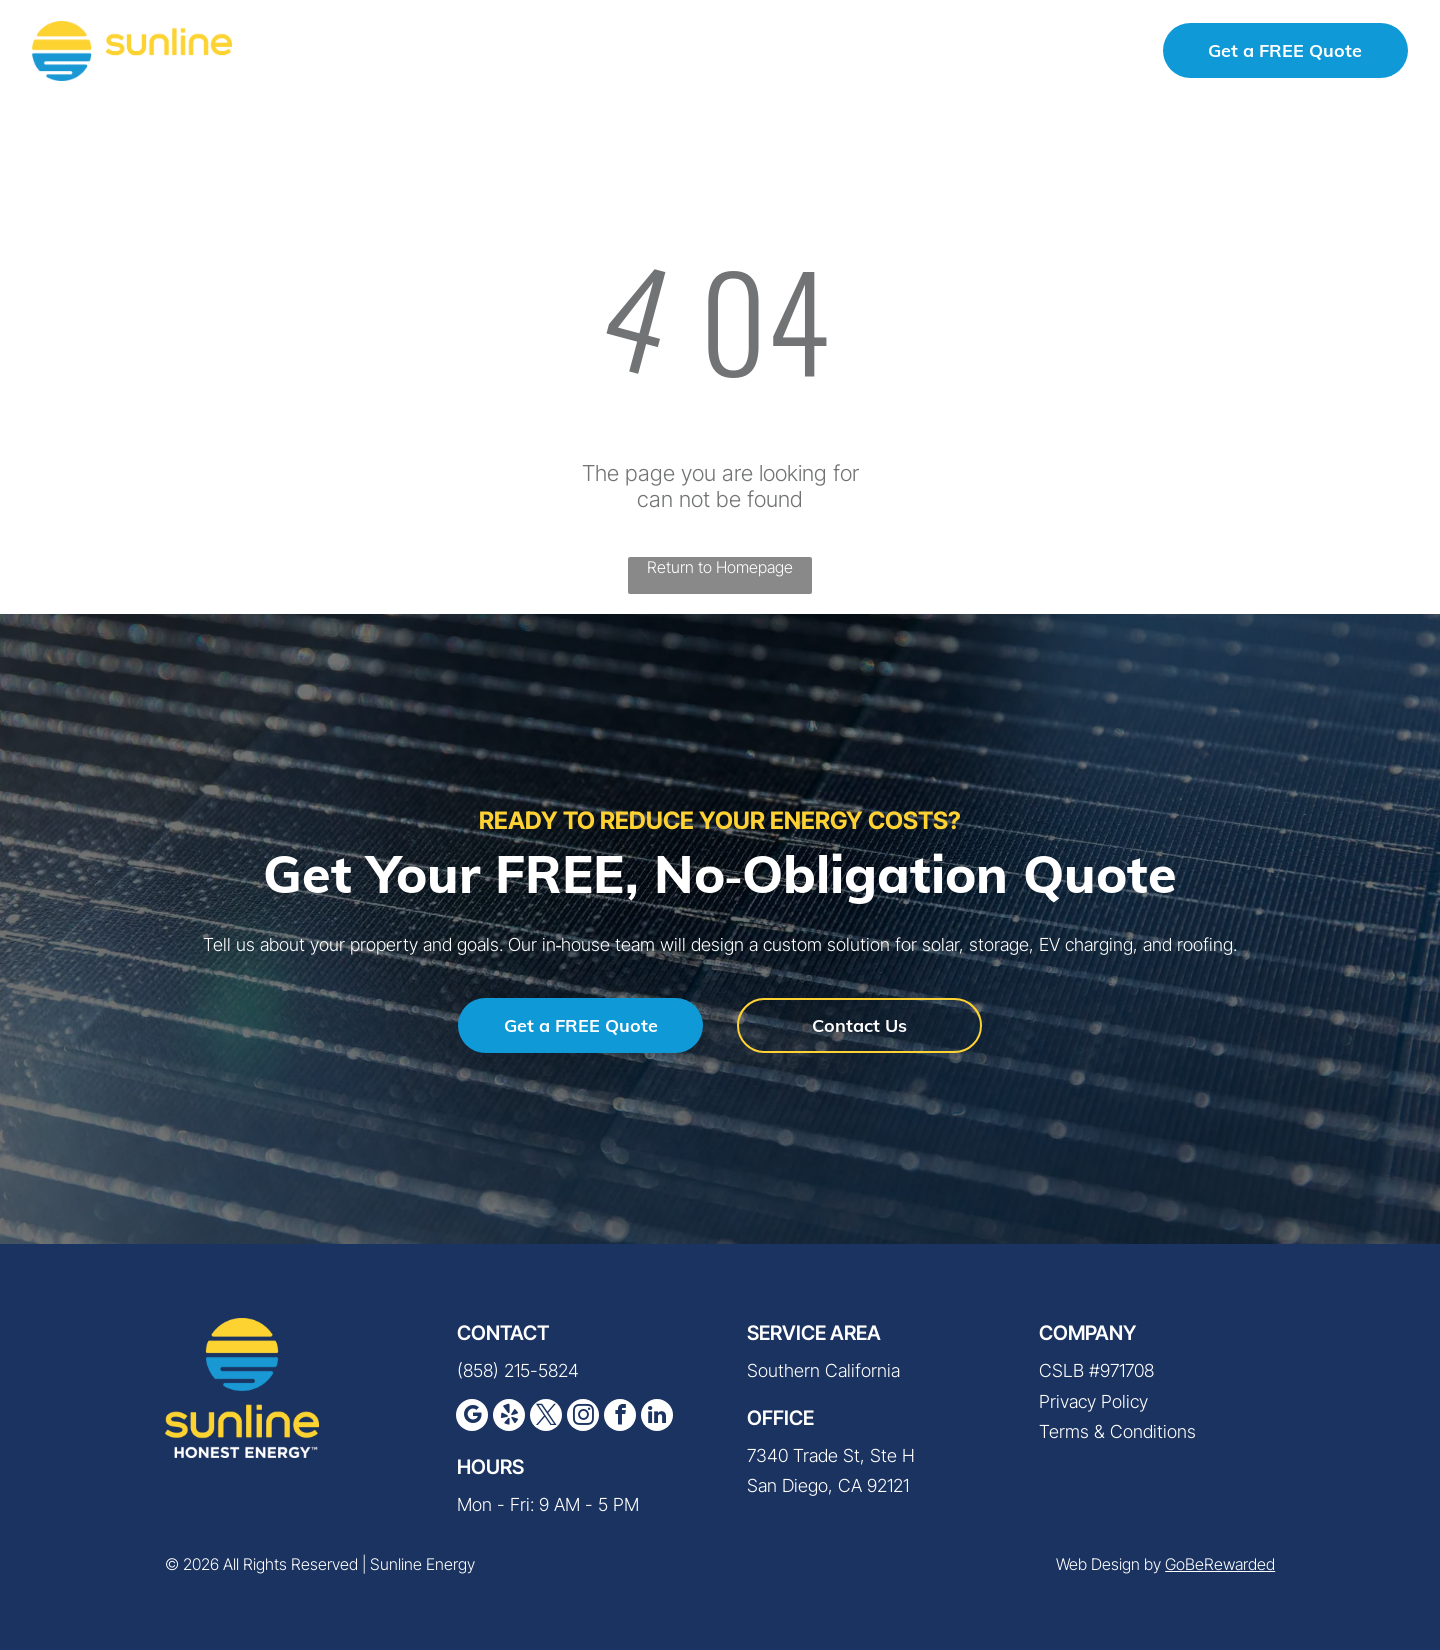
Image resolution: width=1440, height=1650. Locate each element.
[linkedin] (657, 1417)
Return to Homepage (720, 567)
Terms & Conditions (1117, 1431)
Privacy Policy (1093, 1401)
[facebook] (620, 1417)
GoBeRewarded (1220, 1564)
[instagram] (583, 1417)
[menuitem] (364, 50)
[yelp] (509, 1417)
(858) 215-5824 (518, 1370)
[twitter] (546, 1417)
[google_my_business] (472, 1417)
